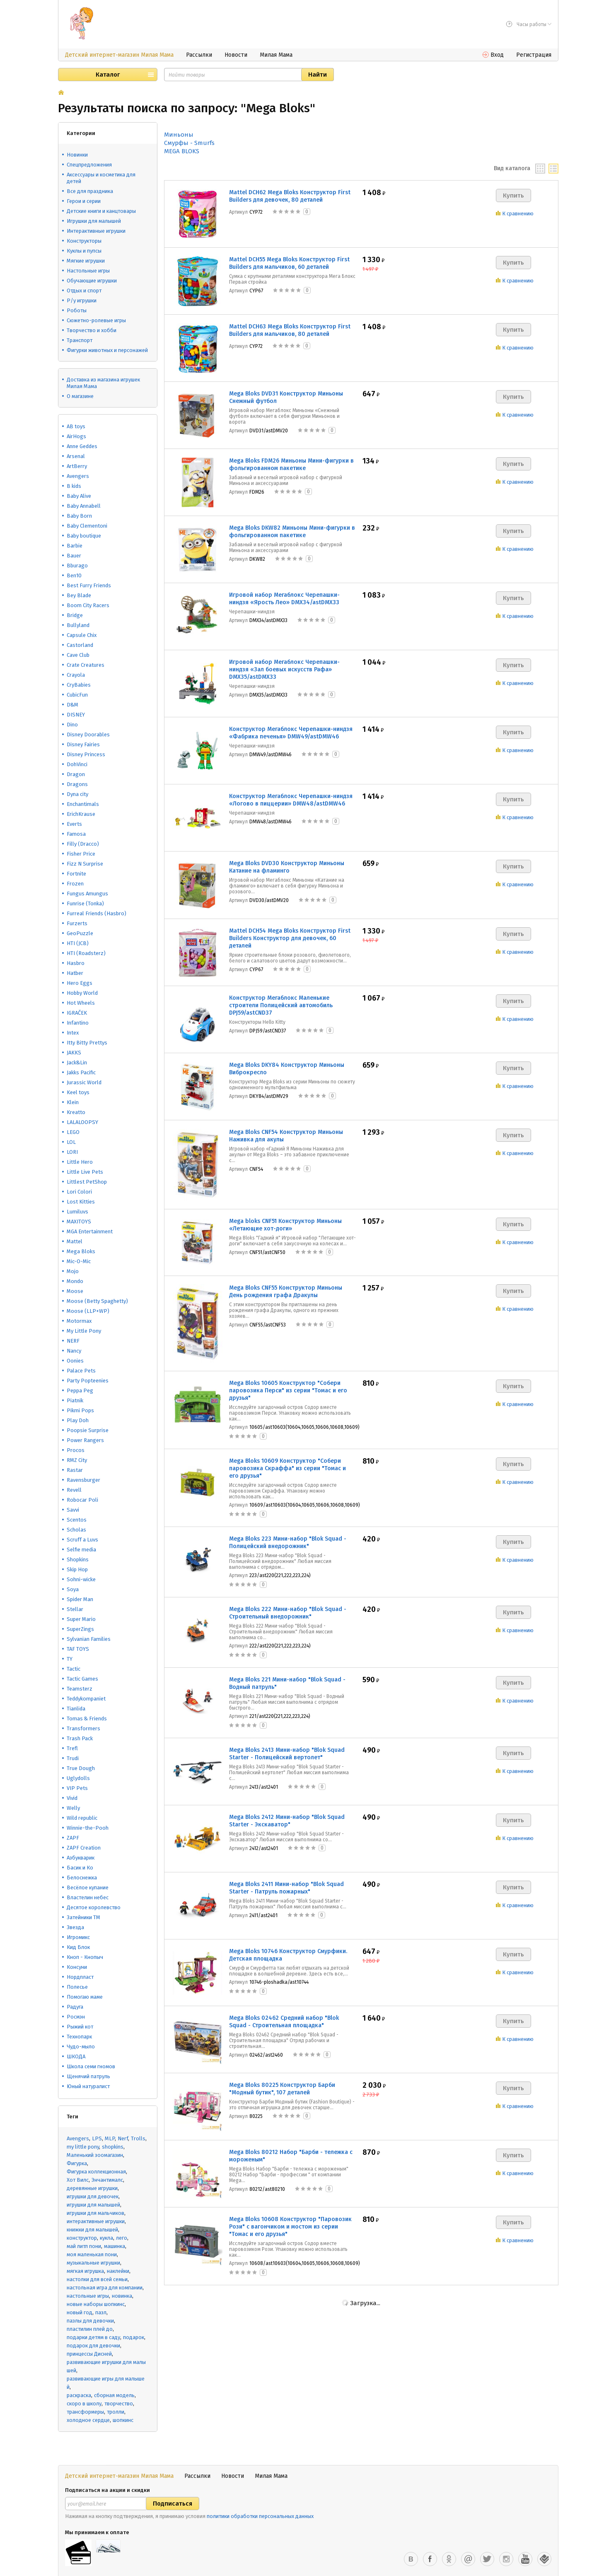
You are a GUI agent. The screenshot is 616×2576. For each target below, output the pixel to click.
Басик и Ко (80, 1867)
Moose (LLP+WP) (88, 1311)
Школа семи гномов (91, 2066)
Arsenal (76, 456)
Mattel (74, 1241)
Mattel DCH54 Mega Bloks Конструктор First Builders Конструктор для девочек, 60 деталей (289, 938)
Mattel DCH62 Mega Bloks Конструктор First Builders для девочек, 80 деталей (289, 196)
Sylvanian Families (89, 1639)
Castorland (80, 645)
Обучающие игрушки (92, 280)
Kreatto (76, 1112)
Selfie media (81, 1549)
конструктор (82, 2238)
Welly (73, 1808)
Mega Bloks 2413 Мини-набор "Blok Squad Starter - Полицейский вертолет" (287, 1753)
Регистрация (533, 54)
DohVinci (77, 764)
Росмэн (76, 2017)
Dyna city (77, 794)
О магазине (80, 396)
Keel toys (78, 1092)
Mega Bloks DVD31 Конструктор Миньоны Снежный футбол (286, 397)
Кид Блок (78, 1947)
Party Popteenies (88, 1380)
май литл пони (84, 2246)
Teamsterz (79, 1689)
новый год (79, 2312)
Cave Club (78, 655)
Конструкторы (84, 241)
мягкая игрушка (85, 2271)
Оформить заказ (526, 2566)
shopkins (112, 2147)
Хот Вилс (78, 2180)
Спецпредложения (89, 165)
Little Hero (80, 1162)
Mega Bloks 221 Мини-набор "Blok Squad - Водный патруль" (287, 1683)
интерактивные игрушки (96, 2221)
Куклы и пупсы (84, 251)
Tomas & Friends (87, 1718)
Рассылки (199, 54)
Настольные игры (88, 271)
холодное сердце (88, 2420)
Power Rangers (85, 1440)
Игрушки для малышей (94, 221)
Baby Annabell (84, 506)
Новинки (77, 155)
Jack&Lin (77, 1062)
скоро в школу (84, 2403)
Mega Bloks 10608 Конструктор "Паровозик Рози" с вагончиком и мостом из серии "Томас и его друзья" (290, 2227)
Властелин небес (88, 1897)
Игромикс (78, 1937)
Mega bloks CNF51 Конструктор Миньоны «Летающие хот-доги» (285, 1225)
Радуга (75, 2007)
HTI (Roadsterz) (86, 953)
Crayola (76, 675)
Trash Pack (80, 1738)
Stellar (75, 1609)
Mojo (73, 1271)
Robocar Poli (82, 1500)
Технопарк (79, 2036)
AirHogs (76, 436)
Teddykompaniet (86, 1699)
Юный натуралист (88, 2086)
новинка (122, 2296)
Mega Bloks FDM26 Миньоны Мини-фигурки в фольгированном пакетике (291, 464)
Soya (73, 1589)
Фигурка (77, 2163)
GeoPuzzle (80, 933)
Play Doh (78, 1420)
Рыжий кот (80, 2027)
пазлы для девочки (90, 2321)
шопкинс (123, 2420)
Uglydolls (78, 1778)
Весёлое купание (88, 1887)
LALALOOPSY (82, 1122)
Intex (73, 1033)
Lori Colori (79, 1192)
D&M (72, 705)
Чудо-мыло (81, 2046)
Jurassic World (84, 1082)
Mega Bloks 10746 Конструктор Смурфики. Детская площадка (288, 1955)
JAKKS (74, 1052)
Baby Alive (79, 496)
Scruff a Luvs (82, 1539)
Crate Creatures (85, 665)
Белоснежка (82, 1877)
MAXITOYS (79, 1221)
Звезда (75, 1927)
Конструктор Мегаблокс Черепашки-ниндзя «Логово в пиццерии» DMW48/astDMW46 (291, 800)
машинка (114, 2246)
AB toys (76, 426)
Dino (72, 724)
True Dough (81, 1768)
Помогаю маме (85, 1997)
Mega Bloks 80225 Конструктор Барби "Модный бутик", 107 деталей (282, 2089)
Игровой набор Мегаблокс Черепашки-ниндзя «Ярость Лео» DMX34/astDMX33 (284, 598)
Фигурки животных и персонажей (107, 350)
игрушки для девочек (92, 2196)
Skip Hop (77, 1569)
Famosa (76, 834)
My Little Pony (84, 1331)
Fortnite (76, 874)
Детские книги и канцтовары (101, 211)
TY (69, 1659)
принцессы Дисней (89, 2354)
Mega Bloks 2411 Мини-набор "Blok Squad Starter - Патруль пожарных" (286, 1888)
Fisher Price (81, 854)
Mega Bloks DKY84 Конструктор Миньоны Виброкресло (286, 1068)
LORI (72, 1152)
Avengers (78, 476)
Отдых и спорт (84, 290)
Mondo (75, 1281)
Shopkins (78, 1559)
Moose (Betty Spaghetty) (97, 1301)
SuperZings (80, 1629)
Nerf (123, 2138)
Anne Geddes (82, 446)
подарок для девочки (93, 2345)
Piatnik (75, 1400)
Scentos (77, 1520)
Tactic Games (82, 1679)
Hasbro (76, 963)
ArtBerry (77, 466)
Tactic (73, 1669)
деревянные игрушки (92, 2188)
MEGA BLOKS (181, 151)
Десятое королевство (94, 1907)
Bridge (75, 615)
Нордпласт (80, 1977)
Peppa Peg (80, 1390)
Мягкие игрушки (86, 261)
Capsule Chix (82, 635)
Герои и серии (84, 201)
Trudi (73, 1758)
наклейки (118, 2271)
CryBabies (79, 685)
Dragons (77, 784)
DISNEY (76, 715)
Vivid (72, 1798)
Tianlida (76, 1708)
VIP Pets (77, 1788)
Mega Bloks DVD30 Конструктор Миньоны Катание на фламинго (286, 867)
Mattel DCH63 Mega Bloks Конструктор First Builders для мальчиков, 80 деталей (289, 330)
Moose (75, 1291)
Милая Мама (276, 54)
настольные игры (88, 2296)
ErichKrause (81, 814)
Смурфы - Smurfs (189, 143)
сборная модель (114, 2395)
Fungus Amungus (87, 893)
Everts (74, 824)
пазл (100, 2312)
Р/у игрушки (82, 300)
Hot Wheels (81, 1003)
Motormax (79, 1321)
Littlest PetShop (87, 1182)
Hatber (75, 973)
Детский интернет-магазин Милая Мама (119, 54)
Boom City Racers (88, 605)
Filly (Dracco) (83, 844)
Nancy (74, 1351)
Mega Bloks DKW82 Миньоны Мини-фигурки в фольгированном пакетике (292, 531)
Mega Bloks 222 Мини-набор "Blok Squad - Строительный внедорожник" (287, 1613)
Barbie (74, 546)
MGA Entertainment (90, 1231)
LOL (71, 1142)
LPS (97, 2138)
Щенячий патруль (88, 2076)
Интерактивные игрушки (96, 231)
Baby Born (79, 516)
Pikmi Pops (80, 1410)
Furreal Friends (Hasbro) (96, 913)
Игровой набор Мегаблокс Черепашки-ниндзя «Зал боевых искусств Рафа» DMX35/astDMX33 (284, 669)
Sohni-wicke (81, 1579)
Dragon (76, 774)
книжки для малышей (92, 2229)
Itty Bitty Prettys (87, 1043)
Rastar (75, 1470)
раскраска (79, 2395)
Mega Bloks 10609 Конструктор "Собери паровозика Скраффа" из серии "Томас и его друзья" (287, 1468)
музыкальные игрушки (93, 2263)
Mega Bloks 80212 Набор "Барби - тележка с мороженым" (291, 2156)
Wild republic (82, 1818)
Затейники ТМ (83, 1917)
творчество (118, 2403)
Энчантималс (107, 2180)
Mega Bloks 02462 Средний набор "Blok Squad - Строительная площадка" (284, 2021)
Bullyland (78, 625)
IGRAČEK (77, 1013)
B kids (74, 486)
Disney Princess (86, 754)
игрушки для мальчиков (95, 2213)
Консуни (77, 1967)
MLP (110, 2138)
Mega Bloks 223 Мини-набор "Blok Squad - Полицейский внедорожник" (287, 1542)
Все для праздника (90, 191)
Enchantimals (83, 804)
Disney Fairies (83, 744)
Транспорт (79, 340)
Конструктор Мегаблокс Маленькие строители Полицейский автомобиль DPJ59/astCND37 (281, 1005)
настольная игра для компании (105, 2287)
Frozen (75, 883)
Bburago (77, 565)
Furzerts (77, 923)
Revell (74, 1490)
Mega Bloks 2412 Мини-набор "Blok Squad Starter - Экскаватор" (287, 1821)
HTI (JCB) (78, 943)
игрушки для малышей (93, 2205)
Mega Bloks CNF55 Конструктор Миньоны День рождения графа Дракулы (285, 1291)
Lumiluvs (77, 1211)
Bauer (74, 555)
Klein (73, 1102)
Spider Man (80, 1599)
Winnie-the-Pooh (88, 1828)
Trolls (138, 2138)
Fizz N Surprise (85, 864)
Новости (236, 54)
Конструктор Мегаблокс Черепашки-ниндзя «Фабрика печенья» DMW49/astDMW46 (291, 733)
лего (121, 2238)
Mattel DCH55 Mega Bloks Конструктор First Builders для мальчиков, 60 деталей (289, 263)
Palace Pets (81, 1371)
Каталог (108, 74)
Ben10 (74, 575)
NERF (73, 1341)
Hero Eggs (79, 983)
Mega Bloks (81, 1251)
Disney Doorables (88, 734)
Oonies (75, 1361)
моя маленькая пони (92, 2254)
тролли (115, 2412)
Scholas (76, 1530)
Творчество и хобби (91, 330)
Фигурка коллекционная (96, 2171)
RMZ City (77, 1460)
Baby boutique (84, 536)
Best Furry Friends (89, 585)
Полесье (77, 1987)
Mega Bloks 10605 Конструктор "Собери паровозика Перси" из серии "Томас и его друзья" (288, 1390)
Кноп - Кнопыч (85, 1957)
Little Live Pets (85, 1172)
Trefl (72, 1748)
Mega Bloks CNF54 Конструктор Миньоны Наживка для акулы (286, 1136)
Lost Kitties (81, 1202)
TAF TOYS (78, 1649)
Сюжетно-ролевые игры (96, 320)
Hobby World (82, 993)
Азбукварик (80, 1858)
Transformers (83, 1728)
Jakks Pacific (81, 1072)
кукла (106, 2238)
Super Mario (81, 1619)
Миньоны (178, 134)
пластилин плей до (90, 2329)
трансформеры (85, 2412)
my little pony (83, 2147)
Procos (76, 1450)
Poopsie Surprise (88, 1430)
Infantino (78, 1023)
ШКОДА (76, 2056)
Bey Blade (79, 595)
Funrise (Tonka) (85, 903)
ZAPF (73, 1838)
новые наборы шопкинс (96, 2304)
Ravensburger (83, 1480)
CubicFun (77, 695)
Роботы (77, 310)
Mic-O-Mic (79, 1261)
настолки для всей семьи (97, 2279)
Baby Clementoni (87, 526)
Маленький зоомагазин (95, 2155)
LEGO (73, 1132)
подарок (133, 2337)
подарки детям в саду (93, 2337)
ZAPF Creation (84, 1848)
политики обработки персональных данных (260, 2516)
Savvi (73, 1510)
